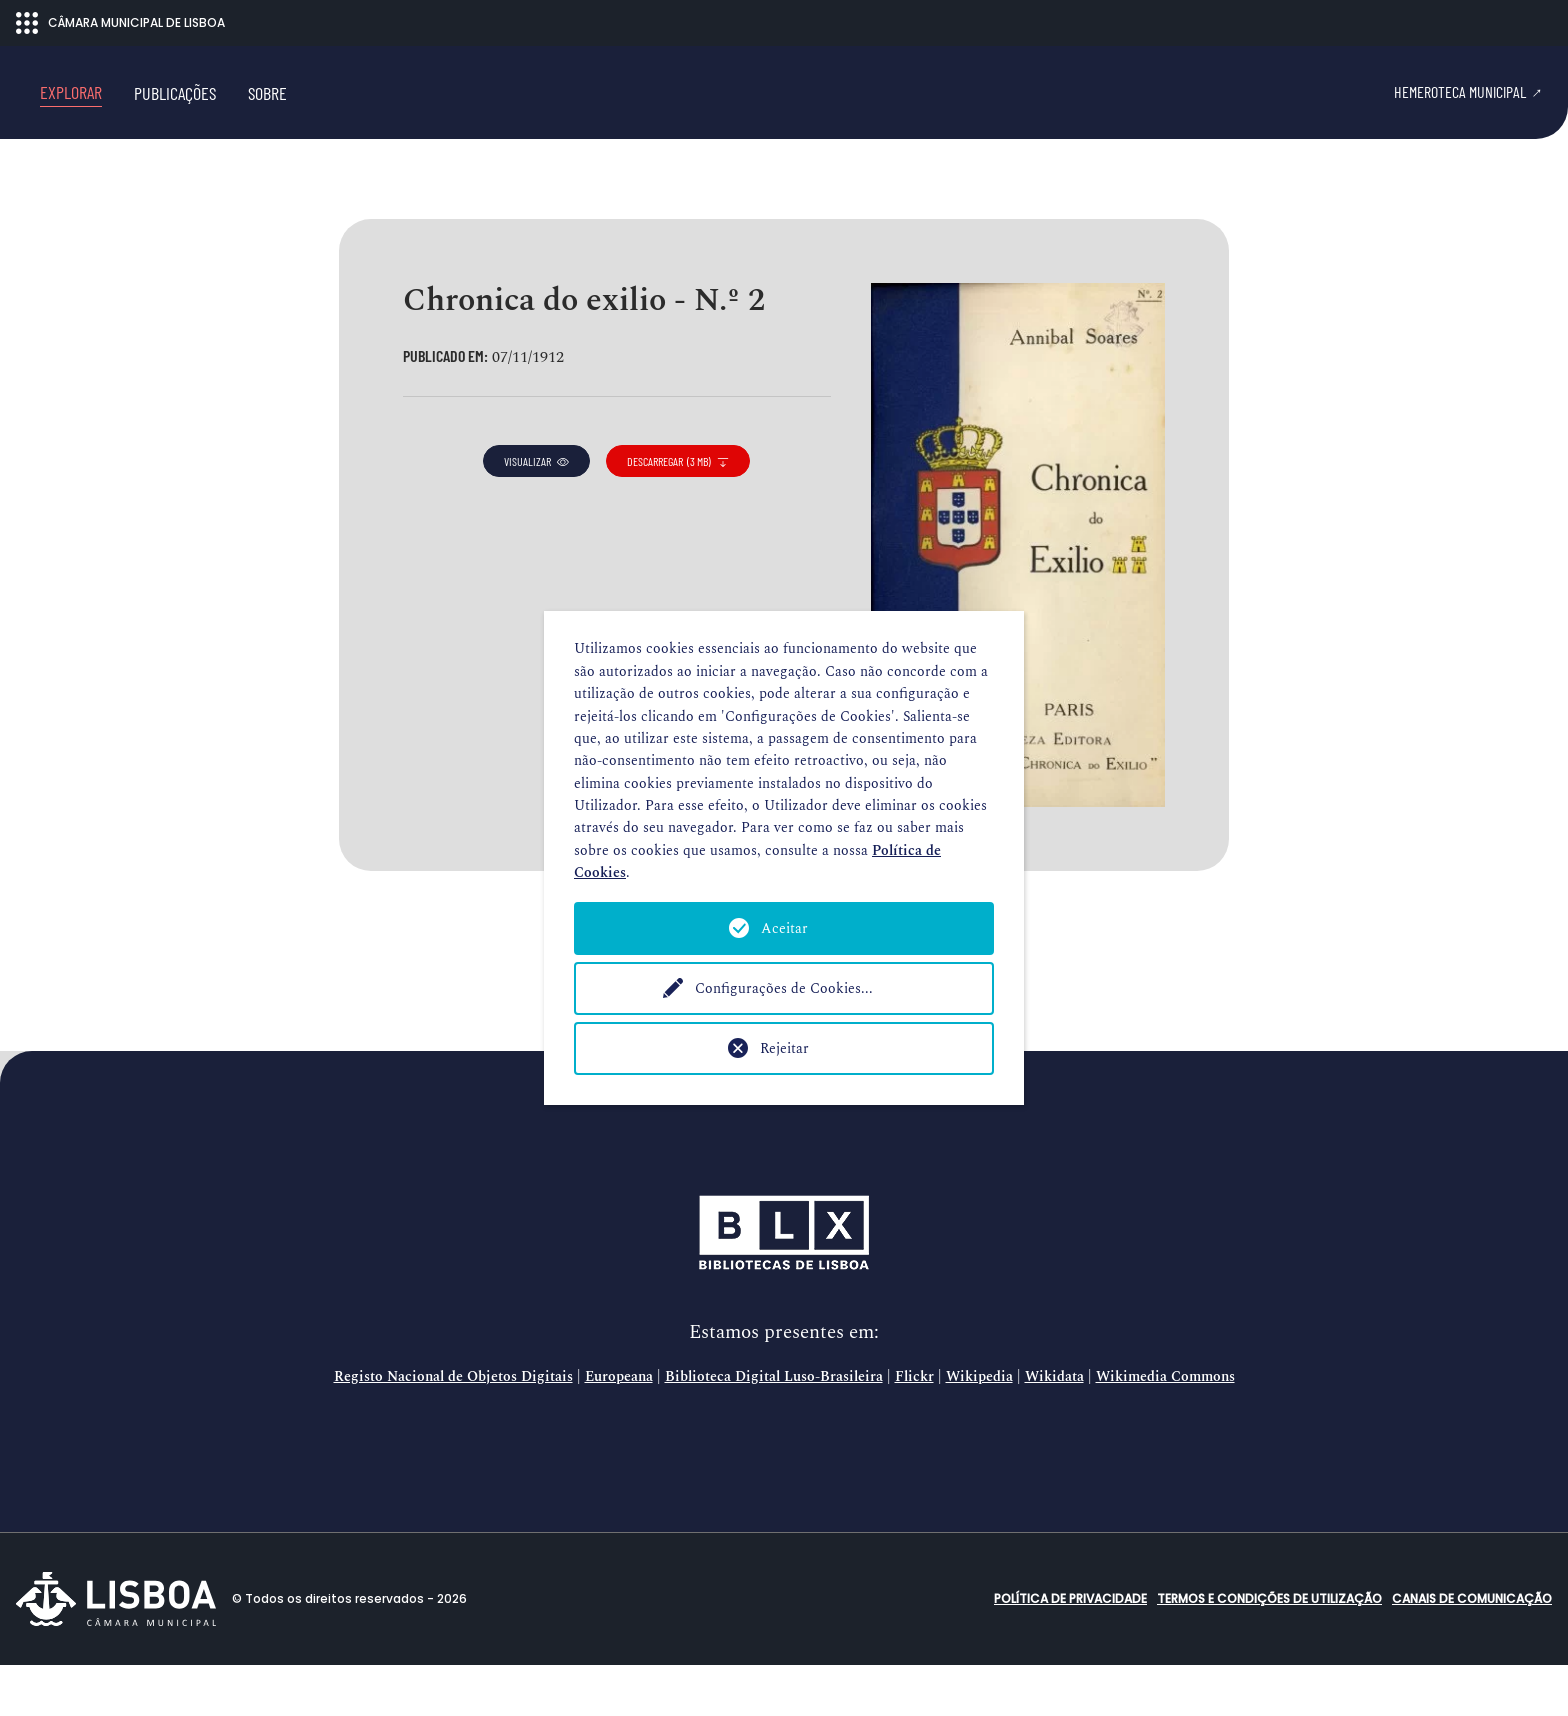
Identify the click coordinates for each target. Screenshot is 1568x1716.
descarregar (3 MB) (678, 513)
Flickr (914, 1428)
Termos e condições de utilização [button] (1269, 1649)
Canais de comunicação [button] (1472, 1649)
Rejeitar (784, 1048)
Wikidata (1054, 1428)
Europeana (619, 1428)
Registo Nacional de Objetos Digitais (453, 1428)
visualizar (536, 513)
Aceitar (784, 928)
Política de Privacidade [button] (1070, 1649)
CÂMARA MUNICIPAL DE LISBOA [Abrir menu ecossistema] (120, 23)
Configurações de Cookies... (784, 988)
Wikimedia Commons (1165, 1428)
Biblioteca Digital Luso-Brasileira (774, 1428)
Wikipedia (979, 1428)
